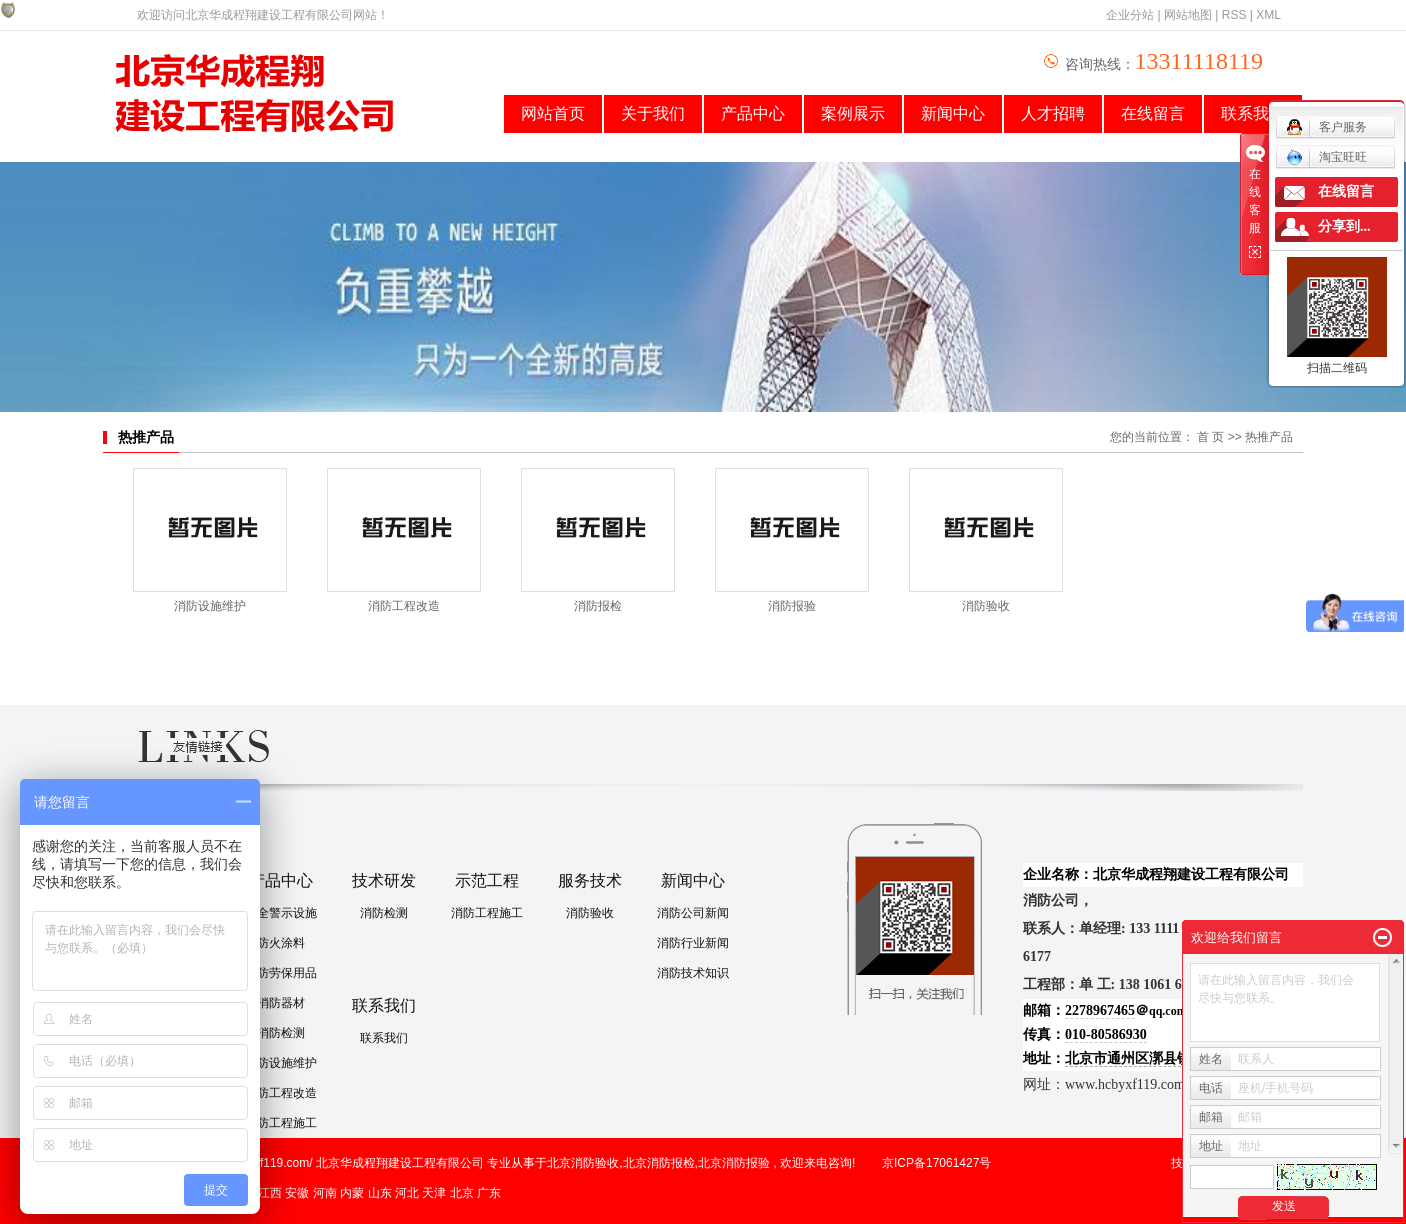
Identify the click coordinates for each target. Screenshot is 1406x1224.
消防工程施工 (281, 1123)
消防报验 (792, 606)
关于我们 (653, 113)
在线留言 (1153, 113)
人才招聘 (1053, 113)
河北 (407, 1193)
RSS (1234, 15)
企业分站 (1130, 15)
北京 (462, 1193)
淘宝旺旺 (1326, 157)
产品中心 (753, 113)
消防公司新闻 (693, 913)
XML (1268, 15)
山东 (380, 1193)
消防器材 (281, 1003)
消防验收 (986, 606)
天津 (434, 1193)
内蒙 (352, 1193)
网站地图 (1188, 15)
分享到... (1344, 226)
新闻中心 (953, 113)
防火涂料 (281, 943)
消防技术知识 (693, 973)
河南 (325, 1193)
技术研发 (384, 880)
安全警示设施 (281, 913)
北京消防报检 (659, 1163)
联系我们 (384, 1005)
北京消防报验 (734, 1163)
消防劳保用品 (281, 973)
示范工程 (487, 880)
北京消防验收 (583, 1163)
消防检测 (281, 1033)
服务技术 (590, 880)
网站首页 (553, 113)
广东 (489, 1193)
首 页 (1210, 437)
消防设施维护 (210, 606)
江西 (270, 1193)
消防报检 (598, 606)
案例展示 (853, 113)
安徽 (297, 1193)
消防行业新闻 (693, 943)
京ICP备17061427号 (936, 1163)
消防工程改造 (404, 606)
